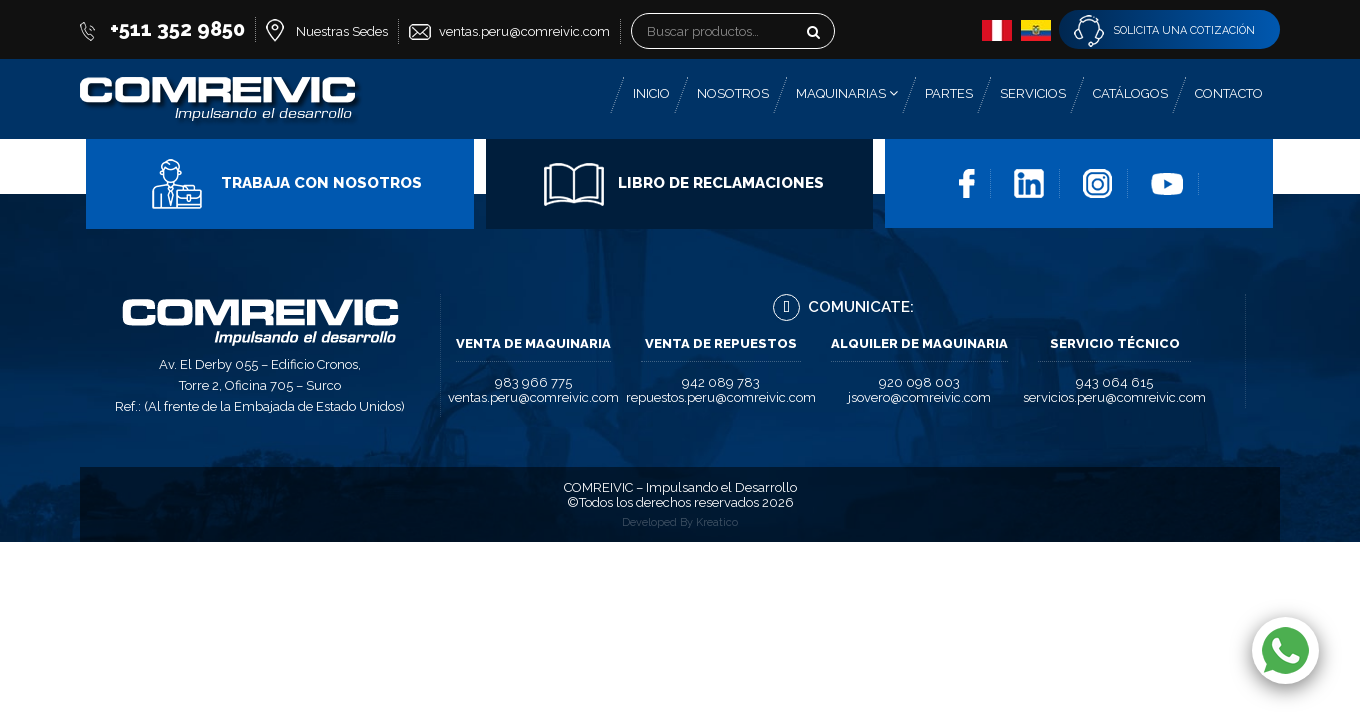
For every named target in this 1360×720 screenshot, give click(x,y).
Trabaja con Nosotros (284, 183)
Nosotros (733, 93)
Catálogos (1130, 93)
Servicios (1033, 93)
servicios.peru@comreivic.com (1114, 397)
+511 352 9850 (177, 29)
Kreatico (717, 522)
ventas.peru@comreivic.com (524, 31)
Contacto (1229, 93)
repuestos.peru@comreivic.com (721, 397)
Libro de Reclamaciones (684, 183)
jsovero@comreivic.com (919, 397)
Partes (949, 93)
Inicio (651, 93)
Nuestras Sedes (342, 31)
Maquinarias (847, 93)
